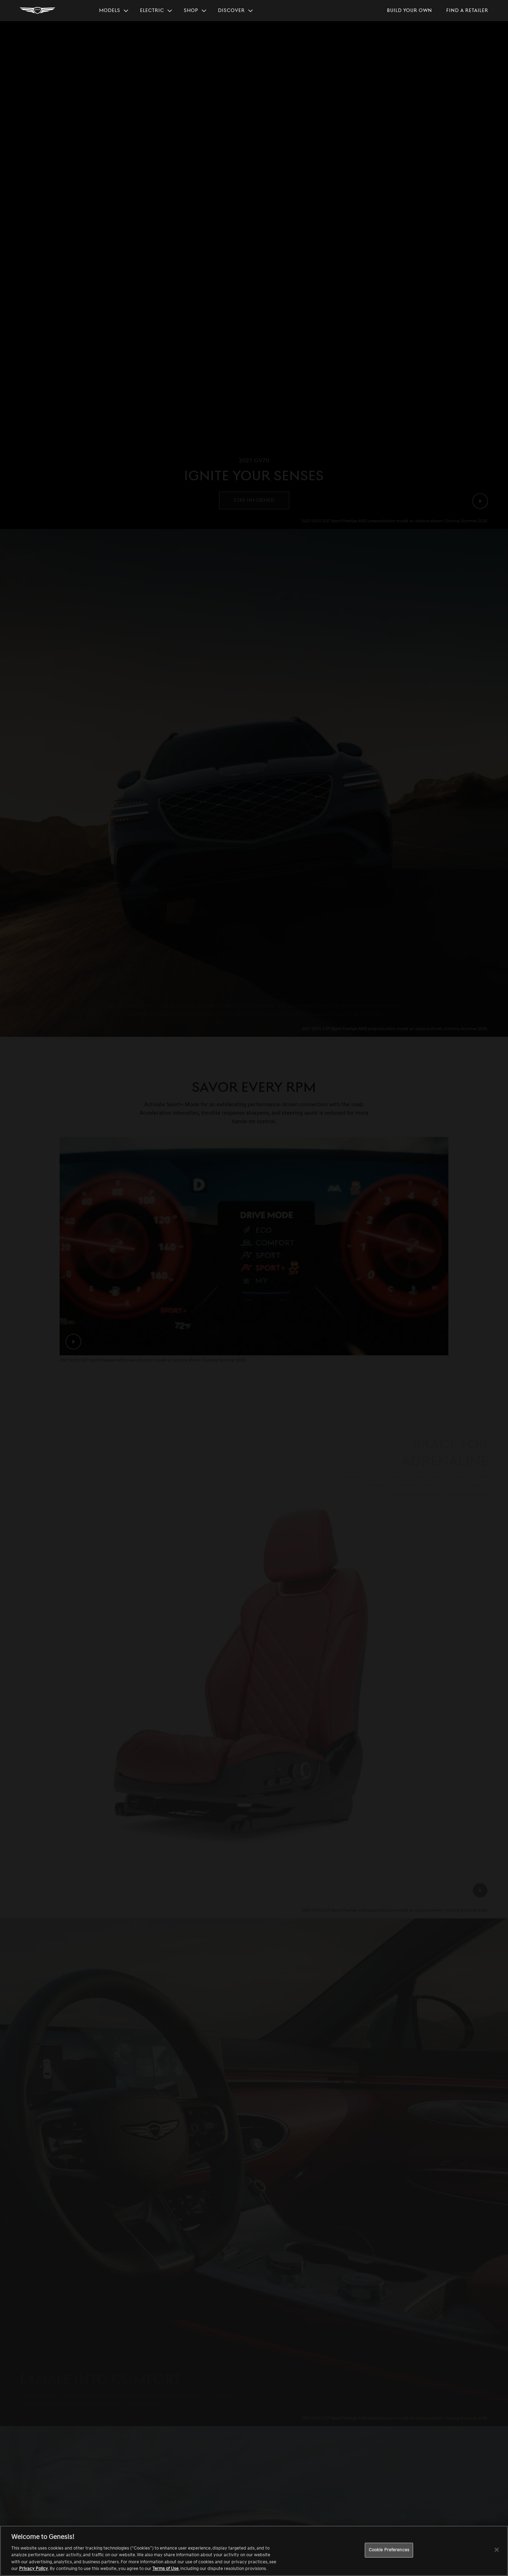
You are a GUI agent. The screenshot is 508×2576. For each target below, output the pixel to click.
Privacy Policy (33, 2568)
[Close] (496, 2550)
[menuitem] (114, 10)
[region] (254, 2551)
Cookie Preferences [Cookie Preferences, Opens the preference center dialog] (389, 2550)
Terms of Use (165, 2568)
